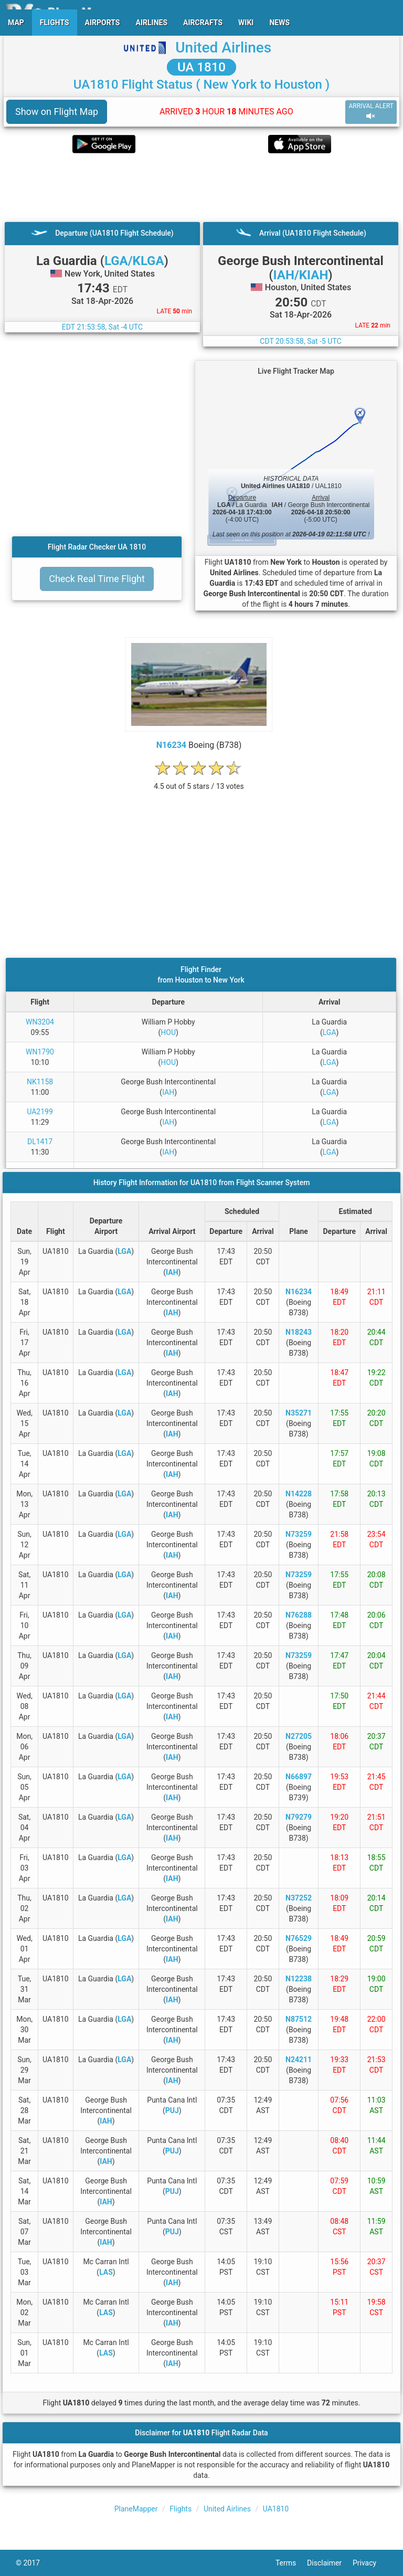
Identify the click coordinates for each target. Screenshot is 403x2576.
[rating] (198, 780)
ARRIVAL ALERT (371, 111)
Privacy (370, 2563)
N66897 (298, 1776)
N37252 (298, 1898)
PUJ (172, 2110)
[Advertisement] (201, 187)
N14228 (298, 1494)
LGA (329, 1032)
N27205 (298, 1736)
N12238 (298, 1979)
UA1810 (276, 2509)
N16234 (171, 745)
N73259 (298, 1534)
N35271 (298, 1413)
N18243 (298, 1332)
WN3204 (40, 1022)
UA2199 (40, 1111)
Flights (180, 2509)
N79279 (298, 1817)
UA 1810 (201, 67)
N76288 (298, 1615)
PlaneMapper (136, 2509)
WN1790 (40, 1052)
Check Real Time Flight (97, 578)
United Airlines (223, 47)
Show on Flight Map (56, 111)
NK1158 (40, 1082)
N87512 (298, 2019)
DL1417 (39, 1141)
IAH (168, 1092)
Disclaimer (330, 2563)
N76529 (298, 1938)
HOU (168, 1032)
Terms (291, 2563)
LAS (106, 2272)
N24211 (298, 2059)
